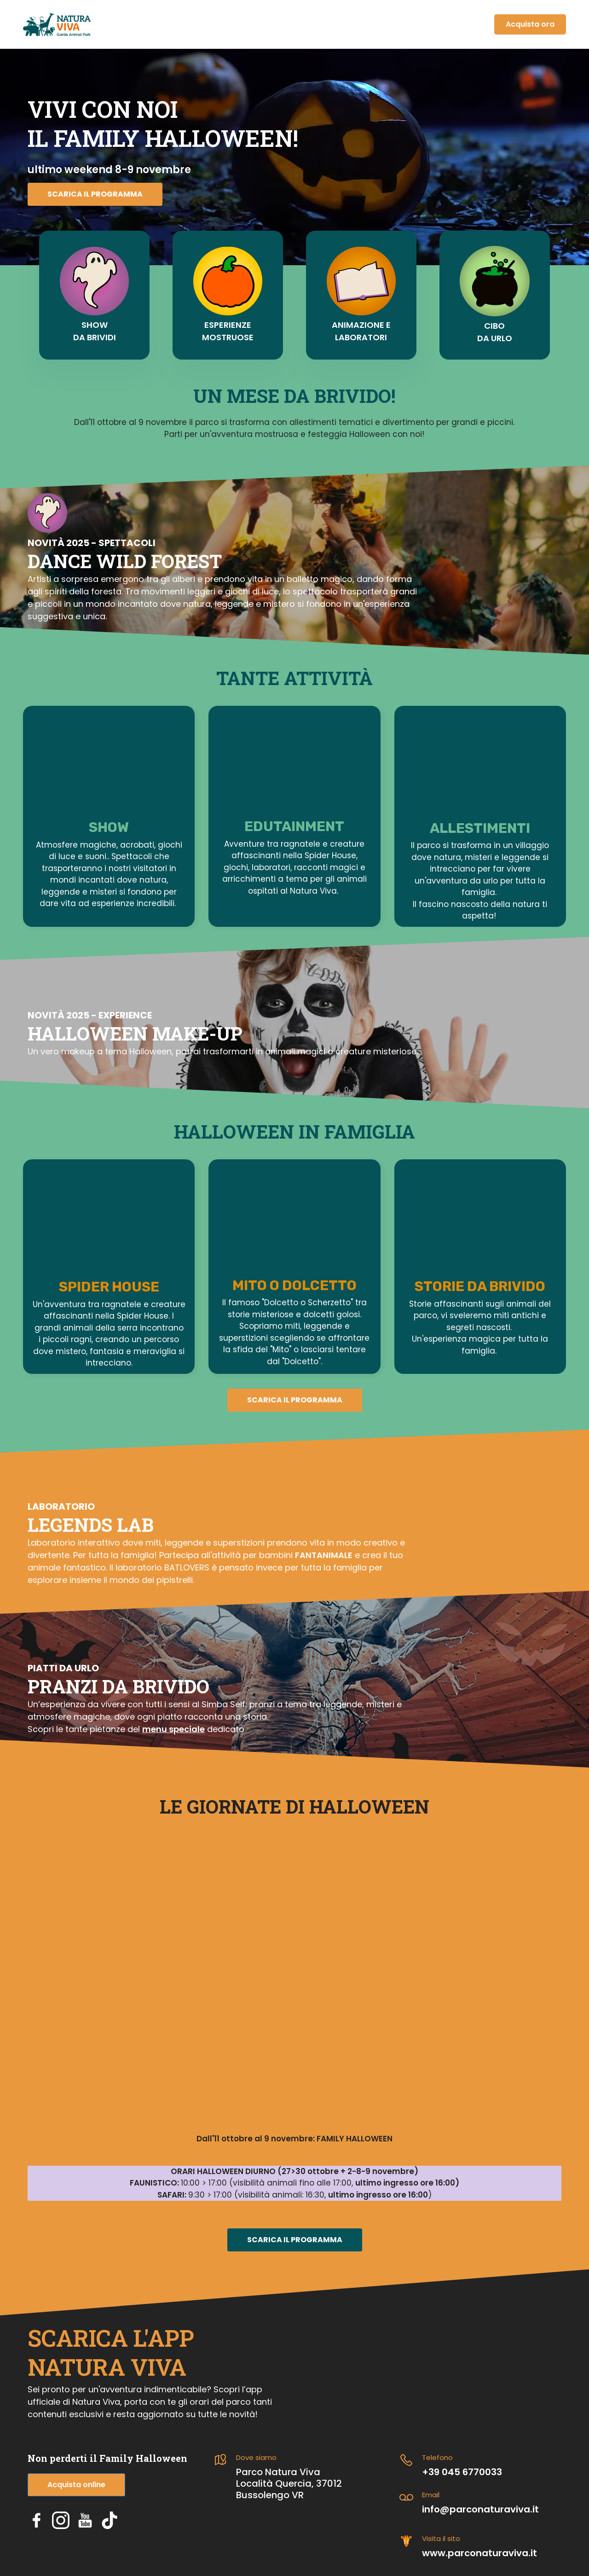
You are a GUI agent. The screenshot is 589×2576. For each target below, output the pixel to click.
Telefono (437, 2457)
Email (430, 2495)
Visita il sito (441, 2538)
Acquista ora (530, 24)
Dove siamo (256, 2457)
